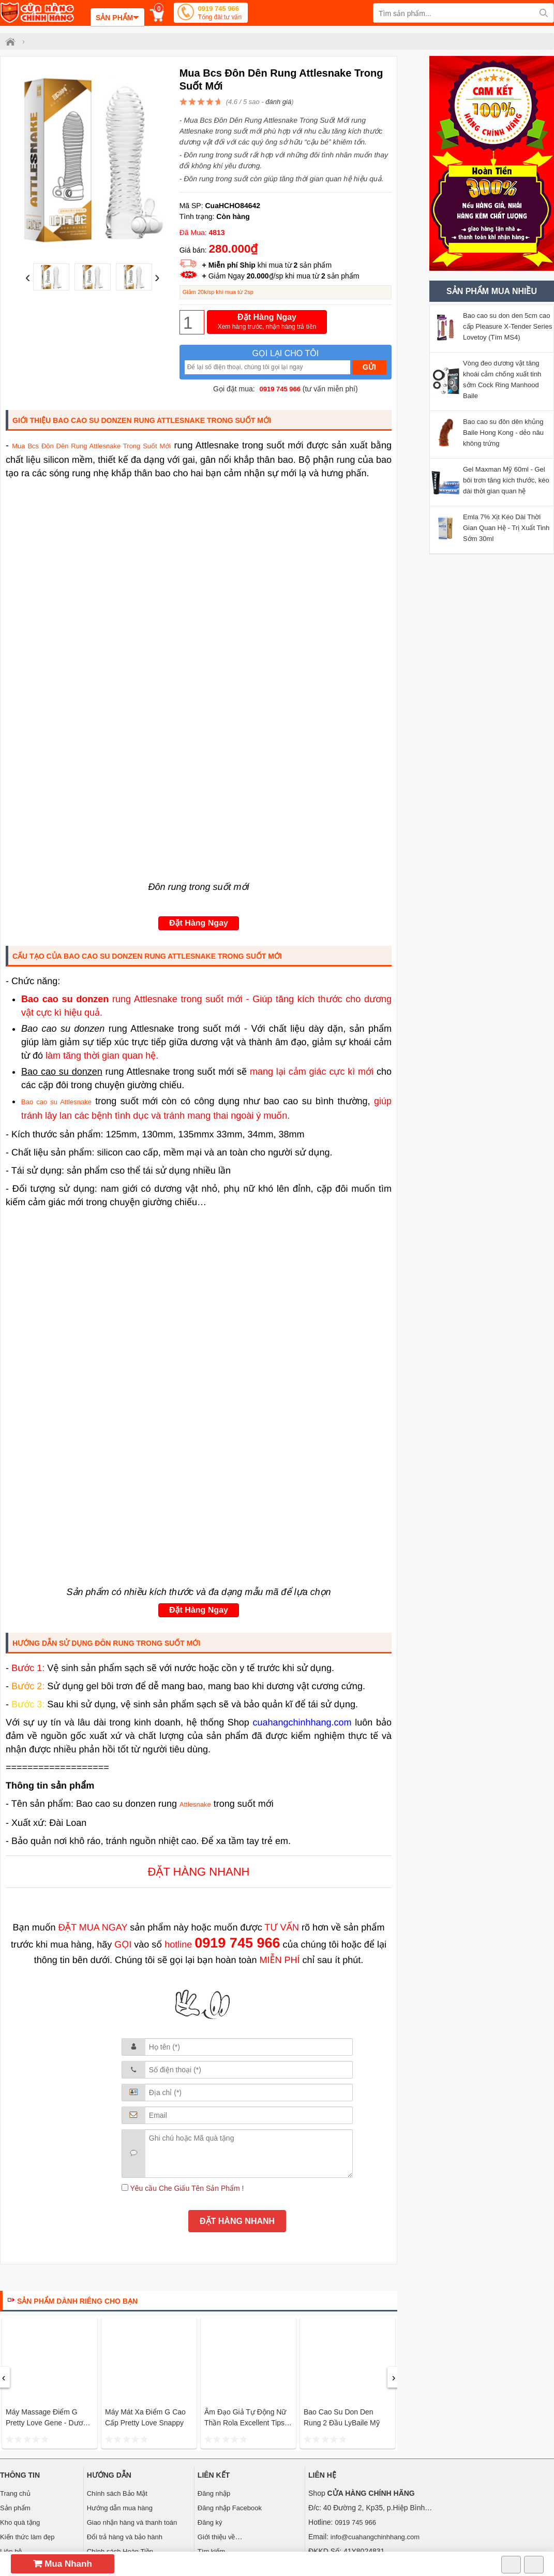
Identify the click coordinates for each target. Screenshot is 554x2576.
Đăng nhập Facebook (230, 2508)
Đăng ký (210, 2522)
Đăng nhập (214, 2493)
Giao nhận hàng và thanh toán (132, 2522)
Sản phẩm (15, 2508)
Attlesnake (195, 1804)
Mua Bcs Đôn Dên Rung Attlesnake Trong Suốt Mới (91, 446)
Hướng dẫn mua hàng (120, 2508)
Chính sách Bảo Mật (117, 2493)
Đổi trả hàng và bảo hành (124, 2537)
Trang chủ (15, 2493)
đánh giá (278, 102)
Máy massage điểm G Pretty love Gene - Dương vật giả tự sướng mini (48, 2423)
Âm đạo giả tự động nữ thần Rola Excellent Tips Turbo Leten (245, 2423)
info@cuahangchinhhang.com (375, 2537)
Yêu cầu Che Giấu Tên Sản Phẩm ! (183, 2188)
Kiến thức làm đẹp (27, 2537)
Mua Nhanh (62, 2564)
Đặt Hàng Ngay (267, 322)
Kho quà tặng (20, 2522)
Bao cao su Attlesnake (56, 1102)
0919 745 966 (220, 14)
